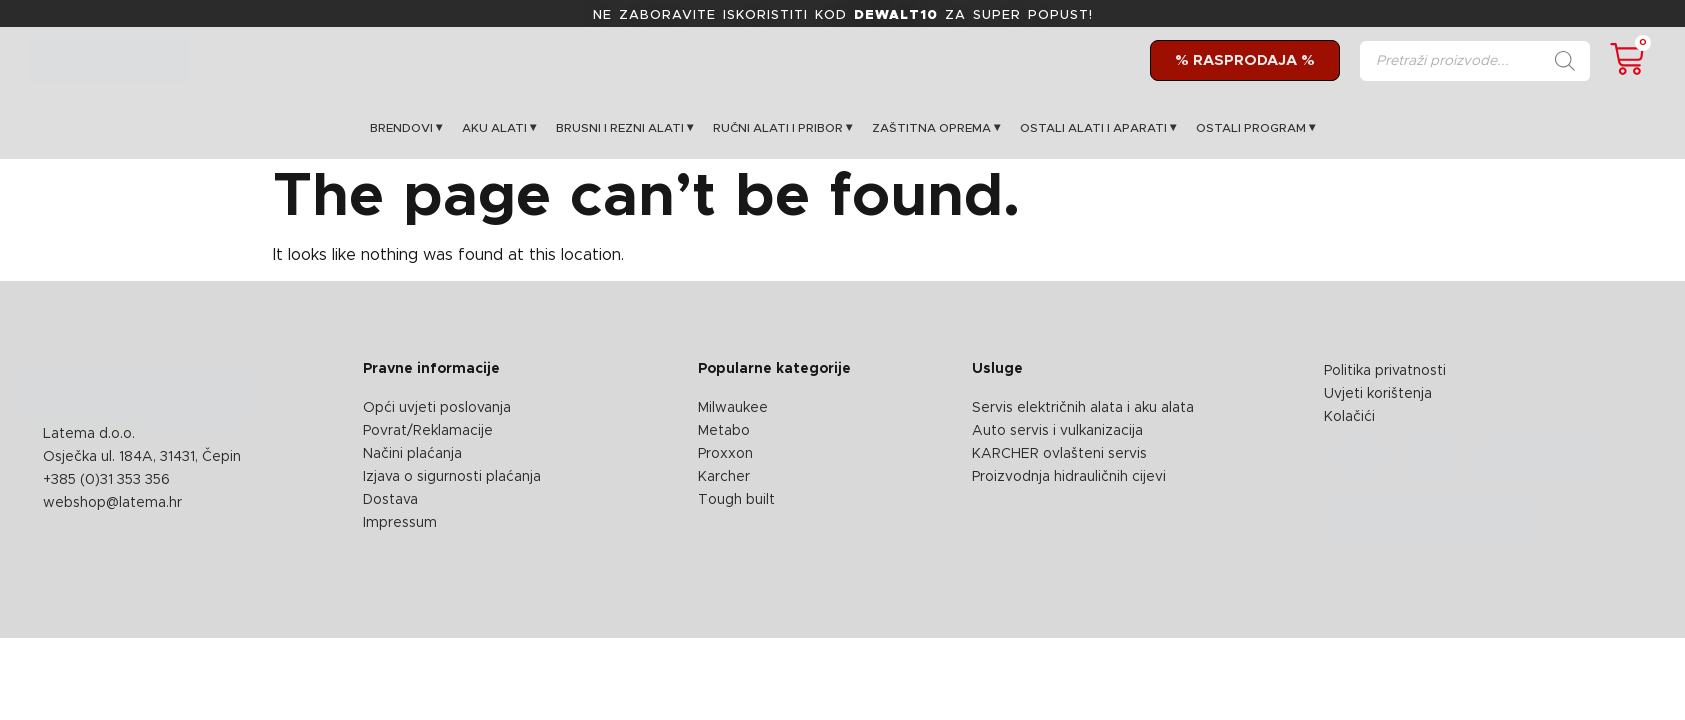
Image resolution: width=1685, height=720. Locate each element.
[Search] (1565, 61)
